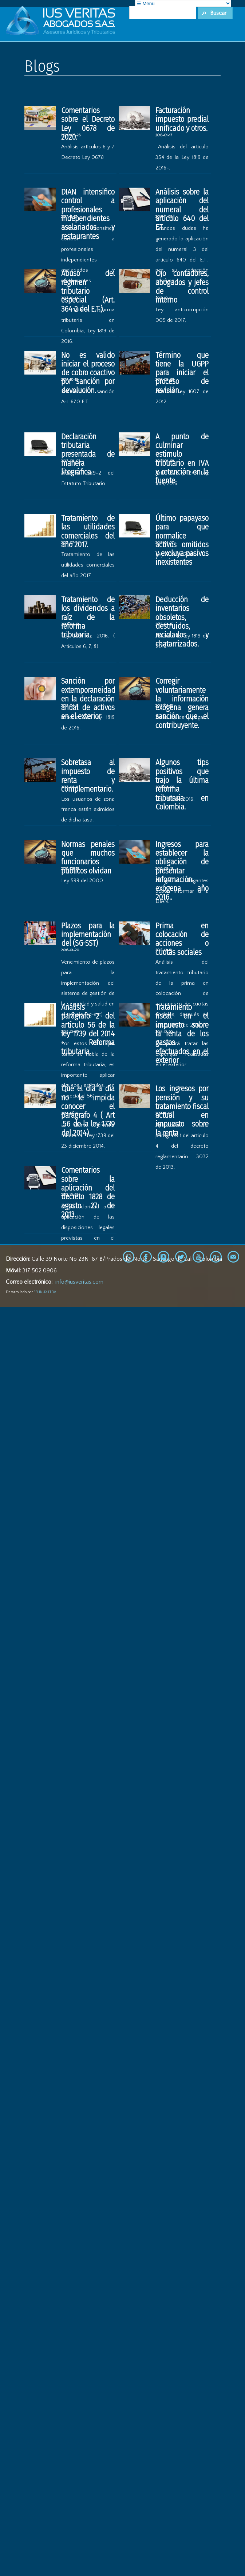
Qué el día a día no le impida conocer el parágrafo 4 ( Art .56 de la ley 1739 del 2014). (88, 1110)
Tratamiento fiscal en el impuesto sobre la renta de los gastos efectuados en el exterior (182, 1034)
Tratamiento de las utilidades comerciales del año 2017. (88, 531)
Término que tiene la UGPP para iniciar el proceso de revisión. (182, 373)
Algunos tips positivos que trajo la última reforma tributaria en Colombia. (182, 784)
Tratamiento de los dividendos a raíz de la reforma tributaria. (88, 617)
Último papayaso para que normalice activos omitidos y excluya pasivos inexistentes (182, 540)
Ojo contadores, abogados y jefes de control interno (182, 287)
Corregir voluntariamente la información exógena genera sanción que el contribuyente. (182, 703)
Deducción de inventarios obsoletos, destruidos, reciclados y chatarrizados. (182, 621)
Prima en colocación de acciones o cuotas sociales (182, 939)
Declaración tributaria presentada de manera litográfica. (88, 454)
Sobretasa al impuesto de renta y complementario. (88, 776)
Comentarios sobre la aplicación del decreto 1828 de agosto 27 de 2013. (88, 1192)
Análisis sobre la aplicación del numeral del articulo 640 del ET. (182, 209)
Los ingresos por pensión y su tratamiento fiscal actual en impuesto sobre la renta (182, 1110)
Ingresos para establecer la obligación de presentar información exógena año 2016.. (182, 871)
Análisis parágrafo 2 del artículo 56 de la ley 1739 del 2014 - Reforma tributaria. (88, 1029)
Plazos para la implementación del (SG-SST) (88, 934)
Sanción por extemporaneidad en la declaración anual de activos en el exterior (88, 698)
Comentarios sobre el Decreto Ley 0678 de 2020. (88, 124)
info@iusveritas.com (79, 1282)
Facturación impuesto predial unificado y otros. (182, 119)
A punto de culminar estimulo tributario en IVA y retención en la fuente (182, 458)
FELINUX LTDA (44, 1292)
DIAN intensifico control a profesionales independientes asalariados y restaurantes (88, 214)
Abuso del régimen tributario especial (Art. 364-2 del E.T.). (88, 291)
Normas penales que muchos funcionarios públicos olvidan (88, 858)
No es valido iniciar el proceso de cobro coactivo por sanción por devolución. (88, 373)
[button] (215, 13)
